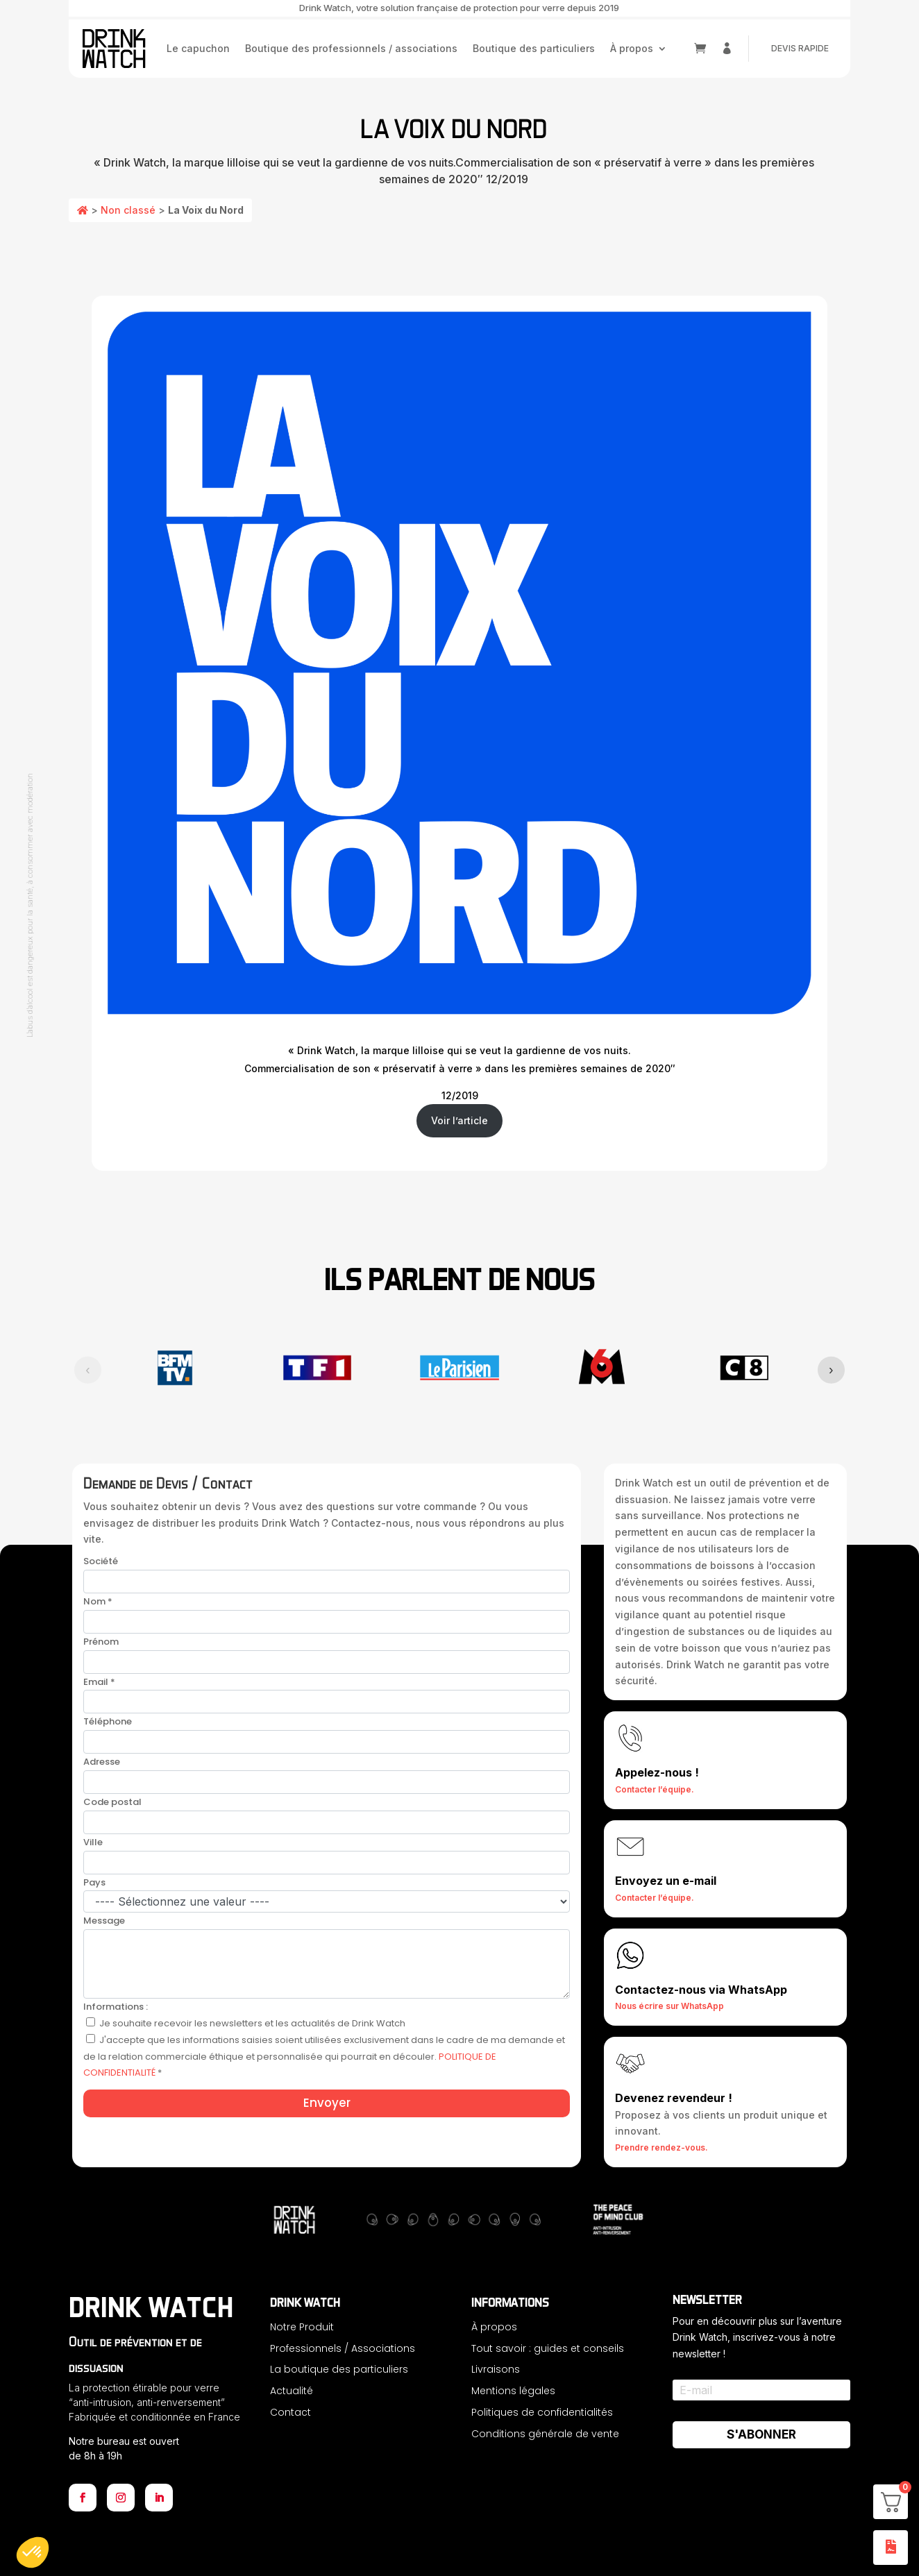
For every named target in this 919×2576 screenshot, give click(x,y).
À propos (631, 48)
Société (100, 1561)
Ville (93, 1842)
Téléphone (107, 1721)
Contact (290, 2412)
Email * (99, 1681)
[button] (32, 2552)
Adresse (101, 1761)
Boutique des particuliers (534, 48)
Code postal (112, 1801)
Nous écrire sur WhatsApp (669, 2006)
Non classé (128, 210)
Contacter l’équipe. (654, 1789)
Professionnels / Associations (342, 2348)
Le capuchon (198, 48)
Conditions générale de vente (545, 2434)
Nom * (97, 1601)
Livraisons (495, 2369)
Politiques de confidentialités (542, 2412)
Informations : (115, 2006)
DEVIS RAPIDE (800, 48)
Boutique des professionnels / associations (351, 48)
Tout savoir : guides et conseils (547, 2348)
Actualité (291, 2391)
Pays (94, 1882)
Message (104, 1920)
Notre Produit (302, 2327)
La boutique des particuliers (339, 2369)
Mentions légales (513, 2391)
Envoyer (327, 2102)
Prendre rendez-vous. (661, 2147)
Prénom (101, 1641)
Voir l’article (459, 1120)
